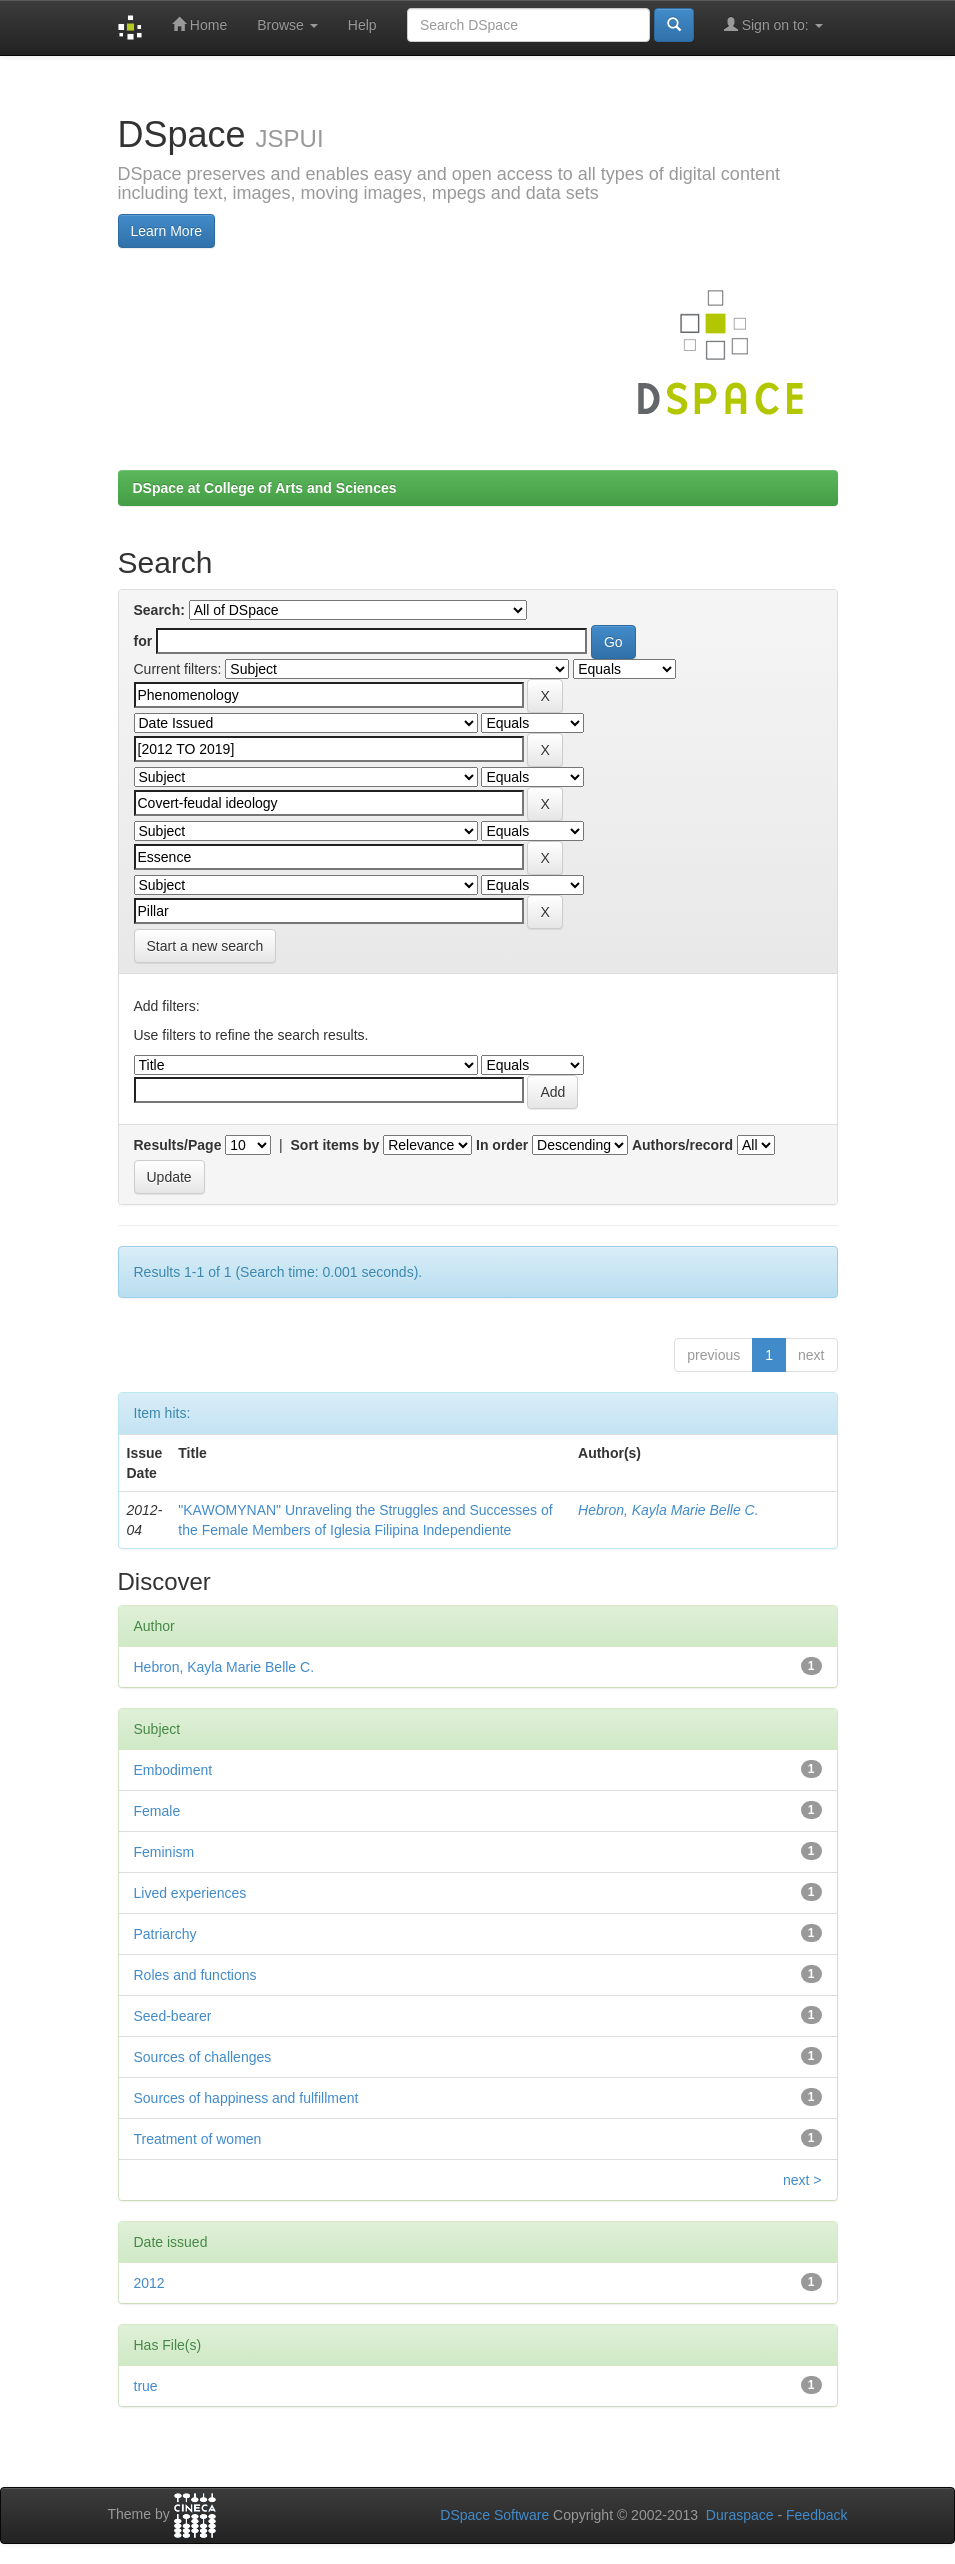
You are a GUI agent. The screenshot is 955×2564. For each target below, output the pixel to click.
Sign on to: (773, 24)
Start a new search (205, 946)
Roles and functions (195, 1975)
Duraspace (740, 2515)
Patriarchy (165, 1934)
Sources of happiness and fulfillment (246, 2098)
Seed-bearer (173, 2016)
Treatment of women (198, 2139)
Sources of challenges (203, 2057)
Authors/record (682, 1145)
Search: (159, 610)
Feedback (816, 2515)
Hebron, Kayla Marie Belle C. (668, 1510)
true (146, 2386)
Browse (287, 25)
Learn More (167, 231)
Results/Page (178, 1145)
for (143, 641)
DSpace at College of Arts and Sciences (265, 488)
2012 (149, 2283)
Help (362, 25)
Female (157, 1811)
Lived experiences (190, 1893)
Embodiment (173, 1770)
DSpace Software (494, 2515)
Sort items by (335, 1145)
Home (199, 24)
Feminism (164, 1852)
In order (502, 1145)
